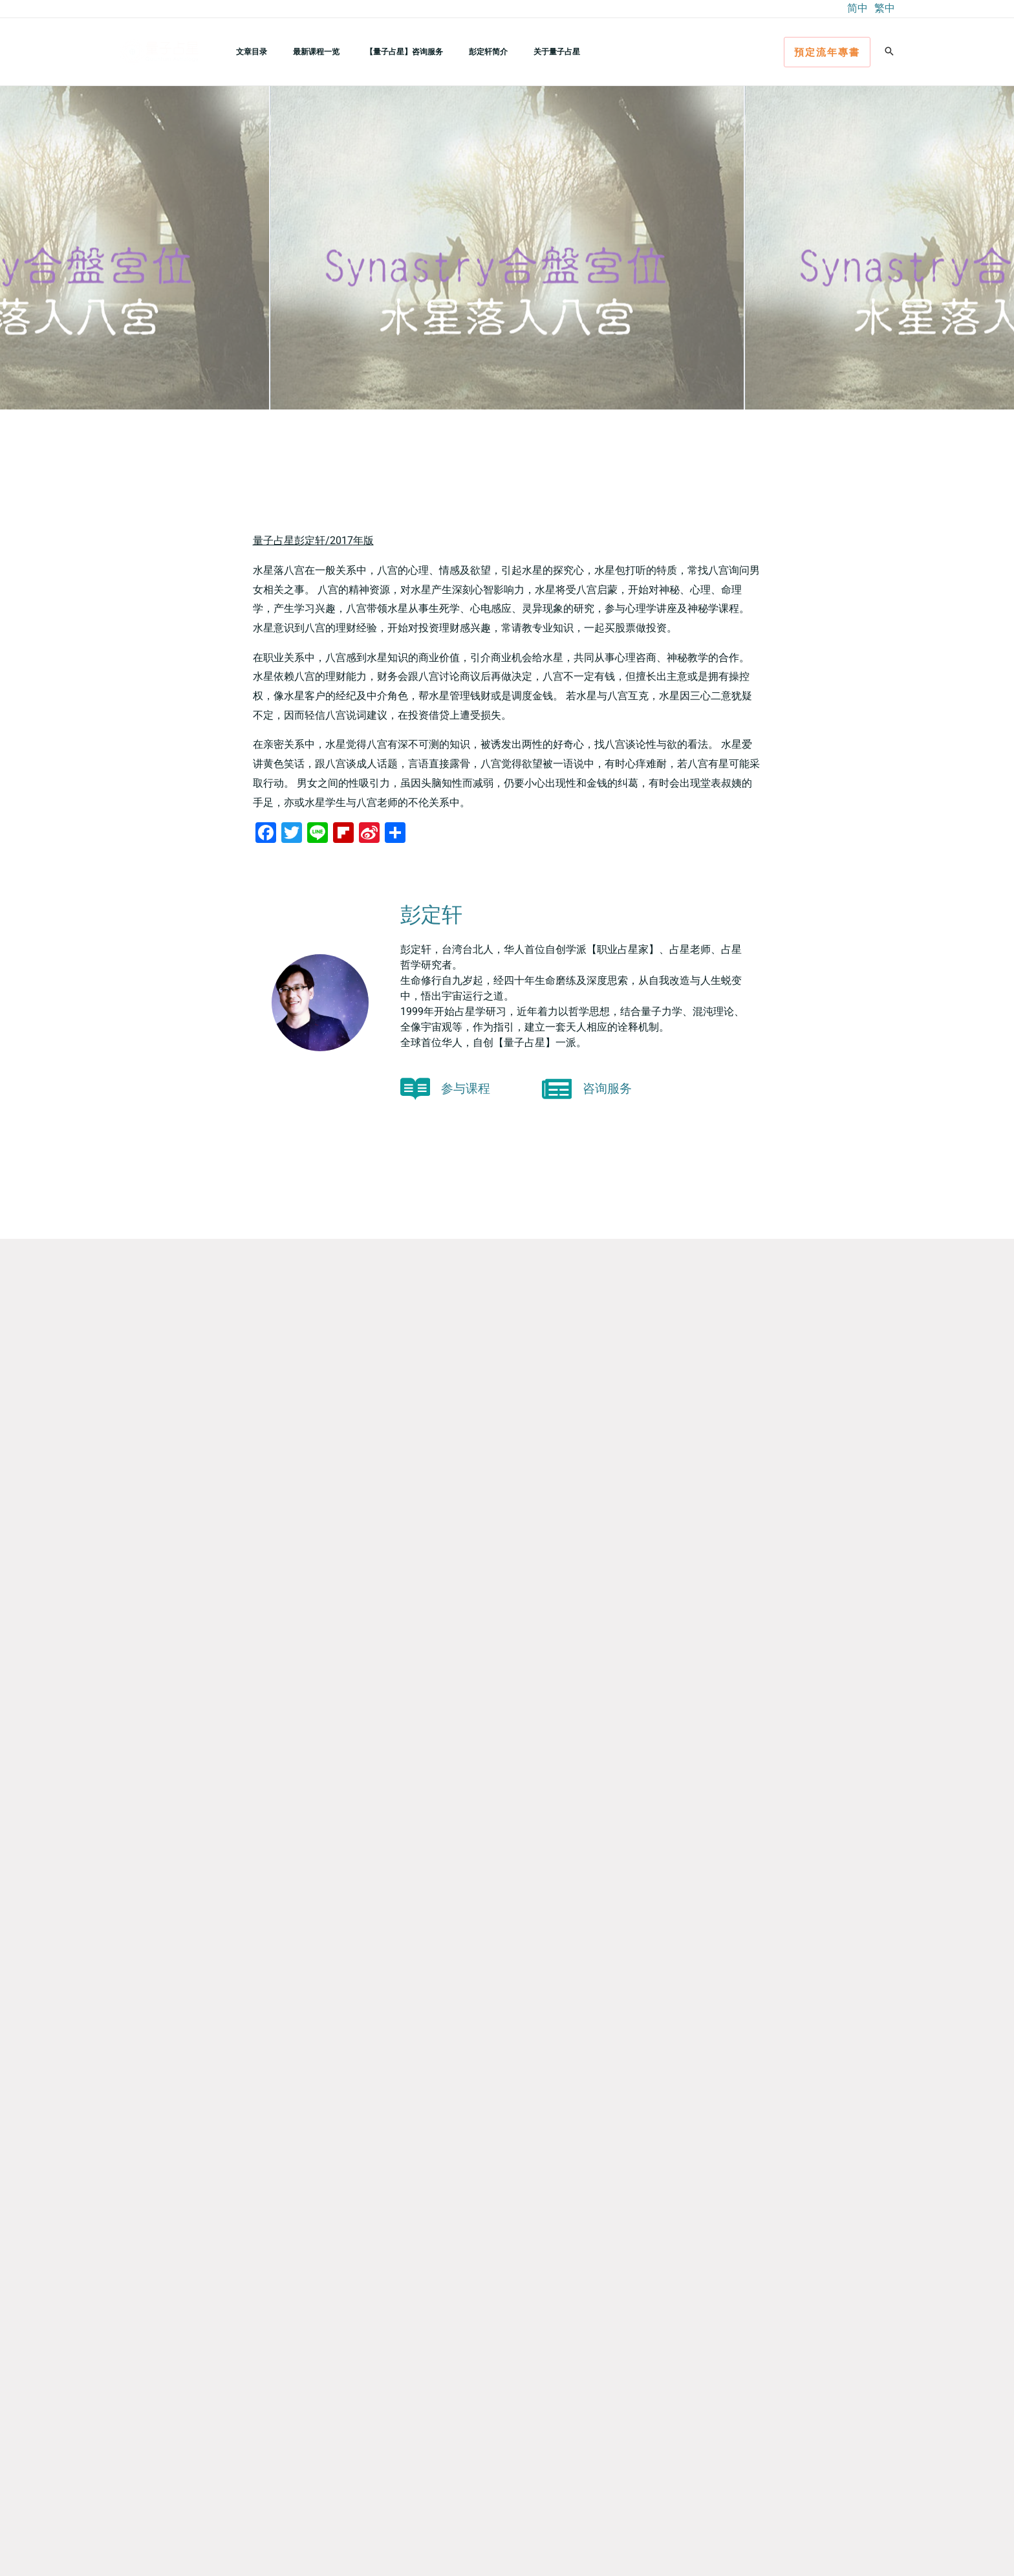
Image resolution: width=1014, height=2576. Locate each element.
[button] (827, 52)
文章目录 (246, 51)
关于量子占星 (510, 51)
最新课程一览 (300, 51)
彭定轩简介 (452, 51)
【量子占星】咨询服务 (378, 51)
